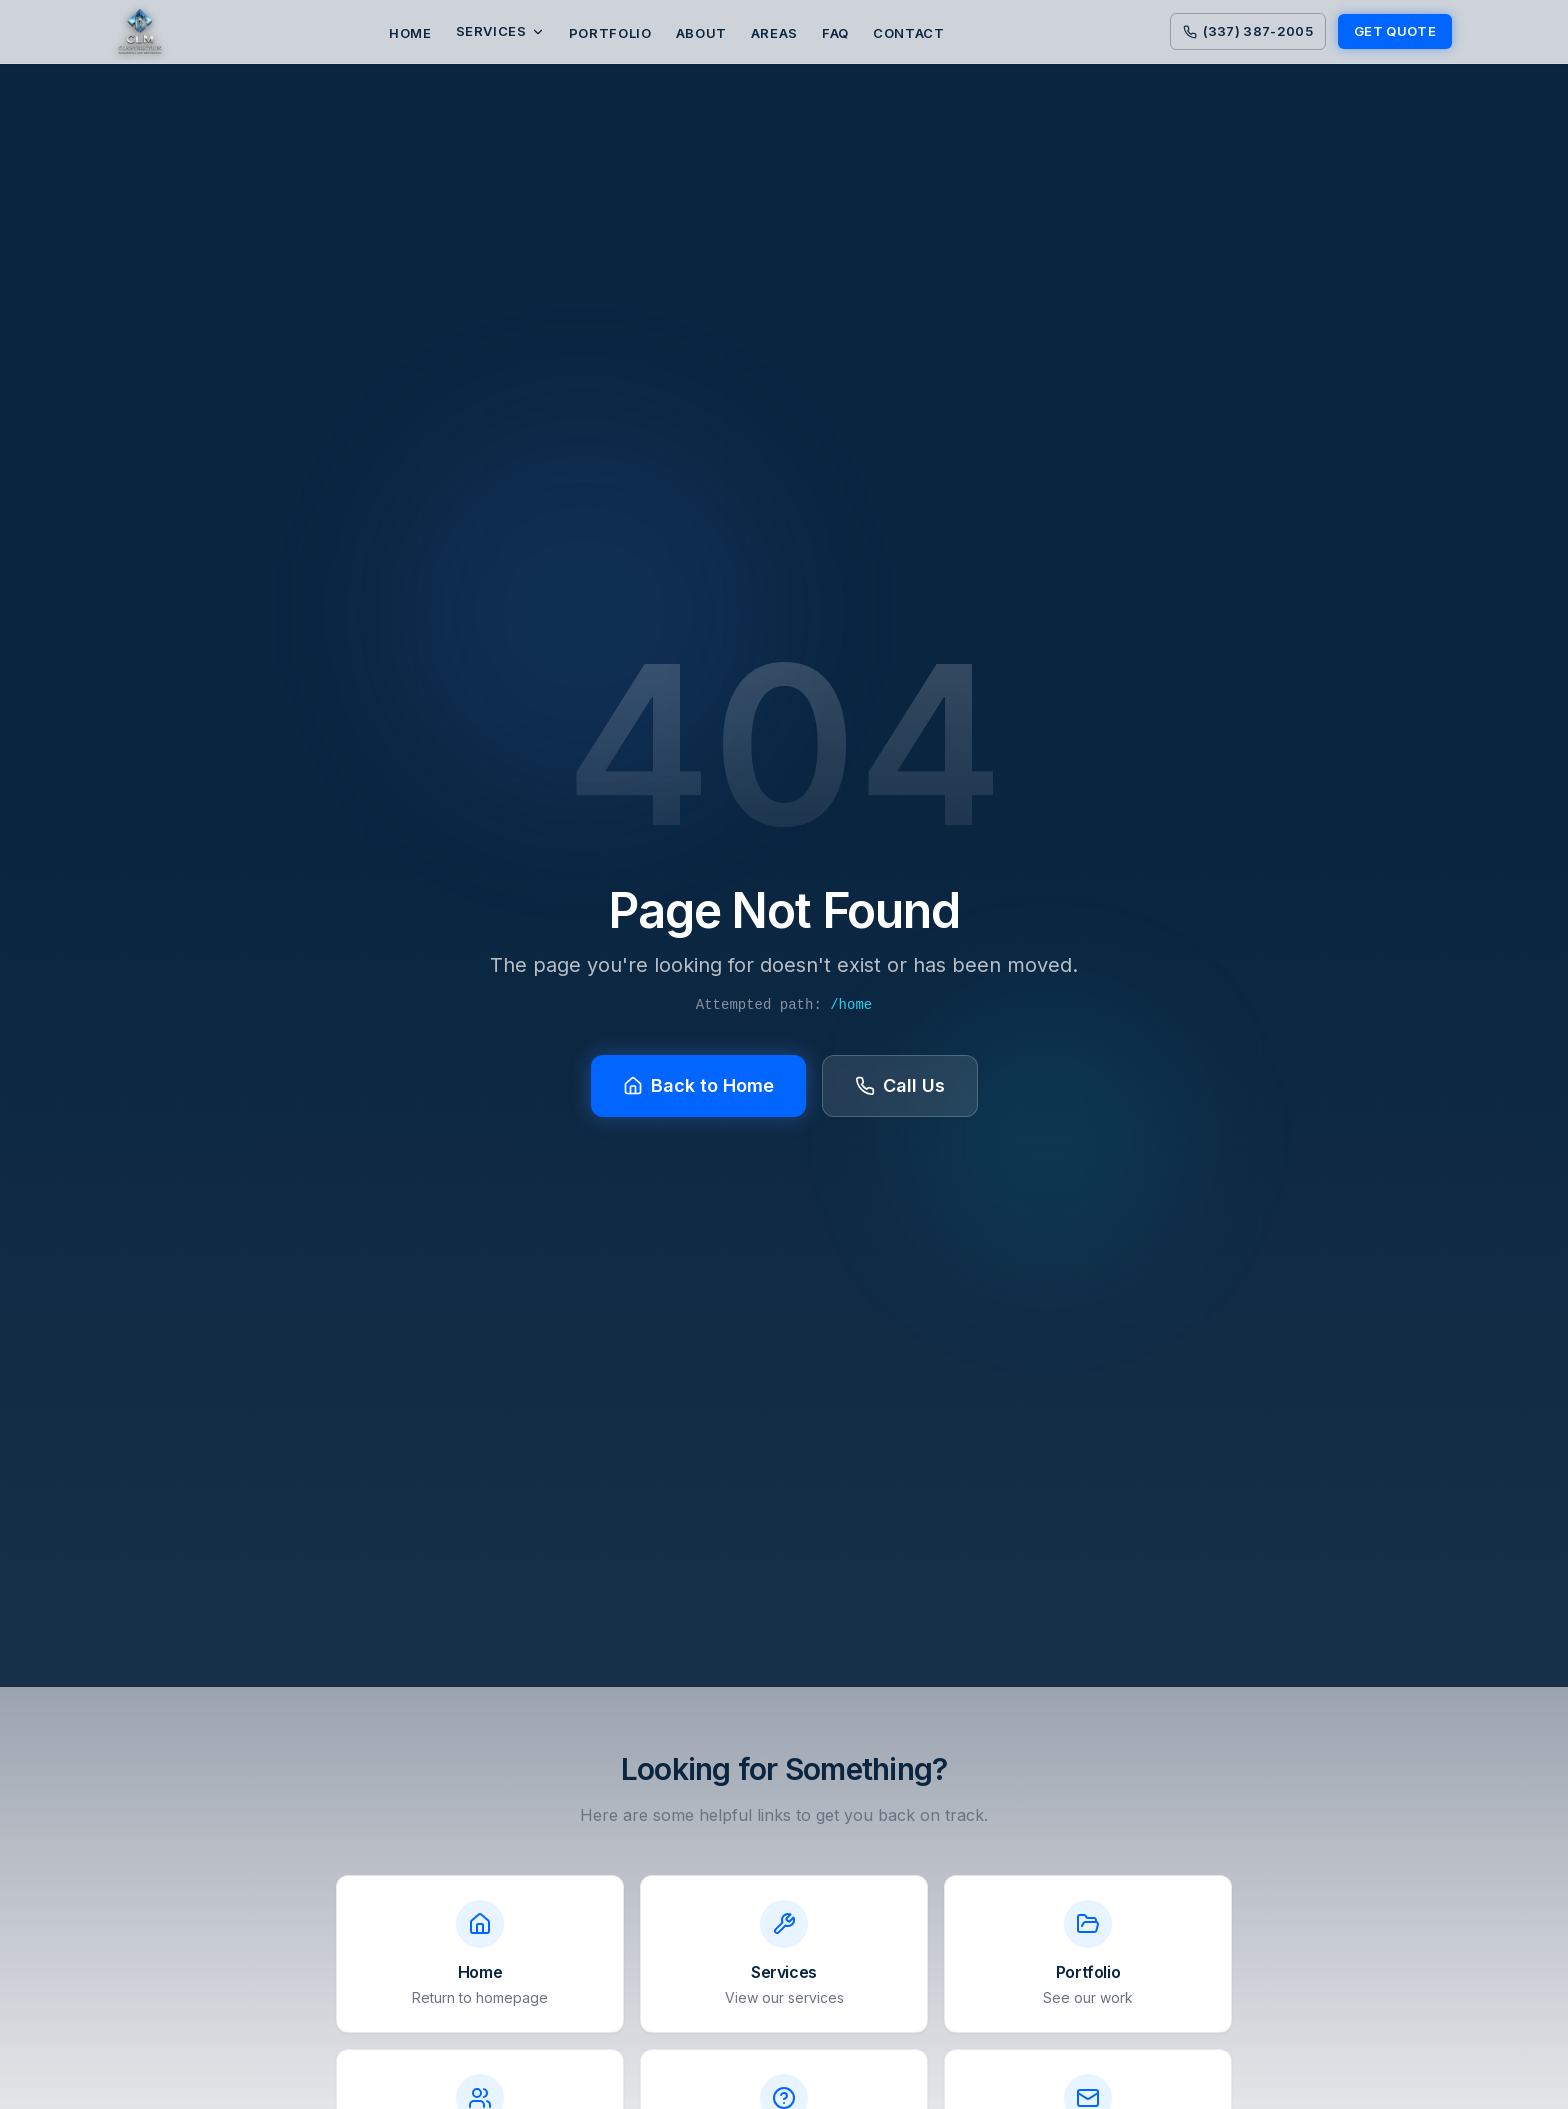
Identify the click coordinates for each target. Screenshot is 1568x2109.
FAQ (835, 33)
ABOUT (701, 33)
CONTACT (909, 33)
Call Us (900, 1085)
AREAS (774, 33)
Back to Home (698, 1085)
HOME (410, 33)
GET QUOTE (1395, 31)
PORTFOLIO (610, 33)
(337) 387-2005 (1248, 31)
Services (500, 31)
